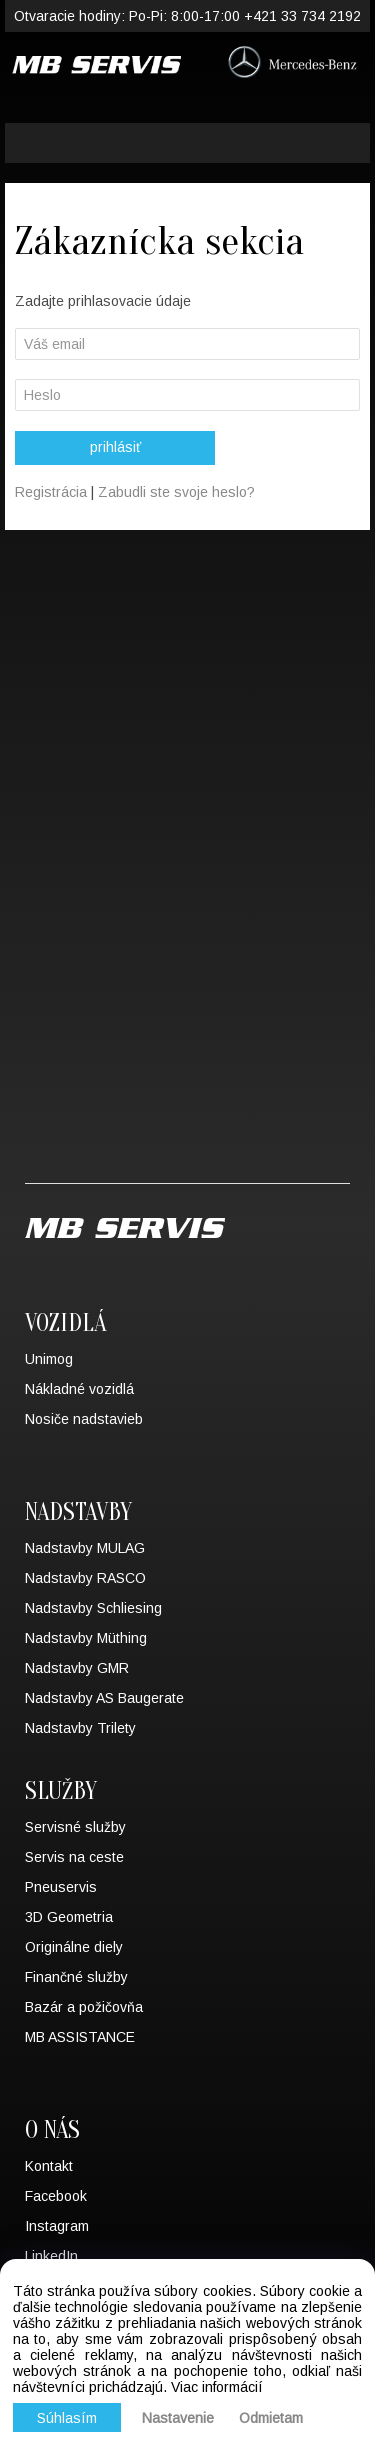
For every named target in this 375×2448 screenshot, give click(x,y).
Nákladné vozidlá (79, 1389)
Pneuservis (61, 1887)
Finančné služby (76, 1977)
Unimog (49, 1359)
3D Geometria (69, 1917)
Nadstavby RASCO (85, 1578)
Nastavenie (178, 2418)
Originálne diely (74, 1947)
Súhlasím (67, 2418)
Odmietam (271, 2418)
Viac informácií (217, 2387)
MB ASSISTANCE (80, 2037)
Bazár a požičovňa (84, 2007)
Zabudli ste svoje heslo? (176, 492)
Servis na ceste (74, 1857)
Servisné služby (75, 1827)
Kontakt (49, 2166)
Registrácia (53, 492)
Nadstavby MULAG (85, 1548)
